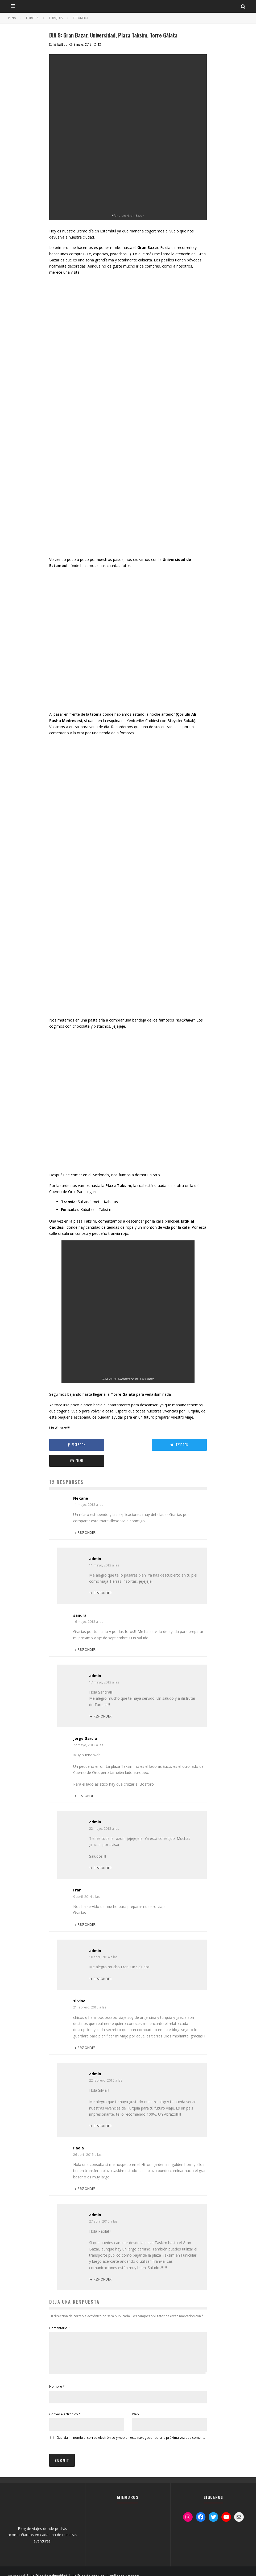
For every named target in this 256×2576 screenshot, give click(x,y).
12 (97, 44)
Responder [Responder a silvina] (87, 2031)
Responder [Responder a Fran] (87, 1908)
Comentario (59, 2312)
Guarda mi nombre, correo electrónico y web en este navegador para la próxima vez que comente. (131, 2428)
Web (135, 2404)
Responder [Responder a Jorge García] (87, 1780)
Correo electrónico (65, 2404)
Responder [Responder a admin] (103, 1577)
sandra (79, 1599)
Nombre (57, 2377)
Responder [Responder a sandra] (87, 1633)
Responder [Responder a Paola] (87, 2172)
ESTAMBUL (60, 44)
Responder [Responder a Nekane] (87, 1516)
